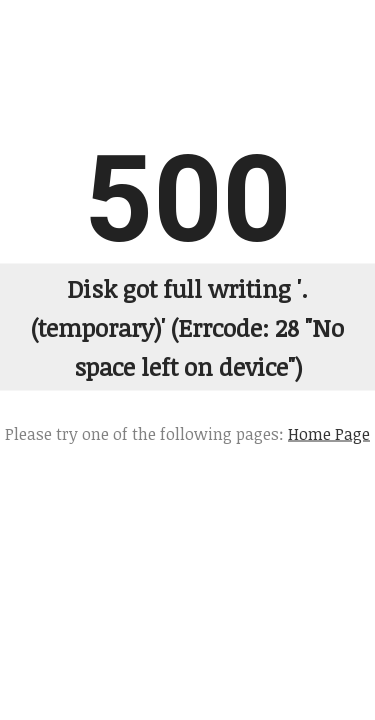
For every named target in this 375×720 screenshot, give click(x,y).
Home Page (329, 433)
